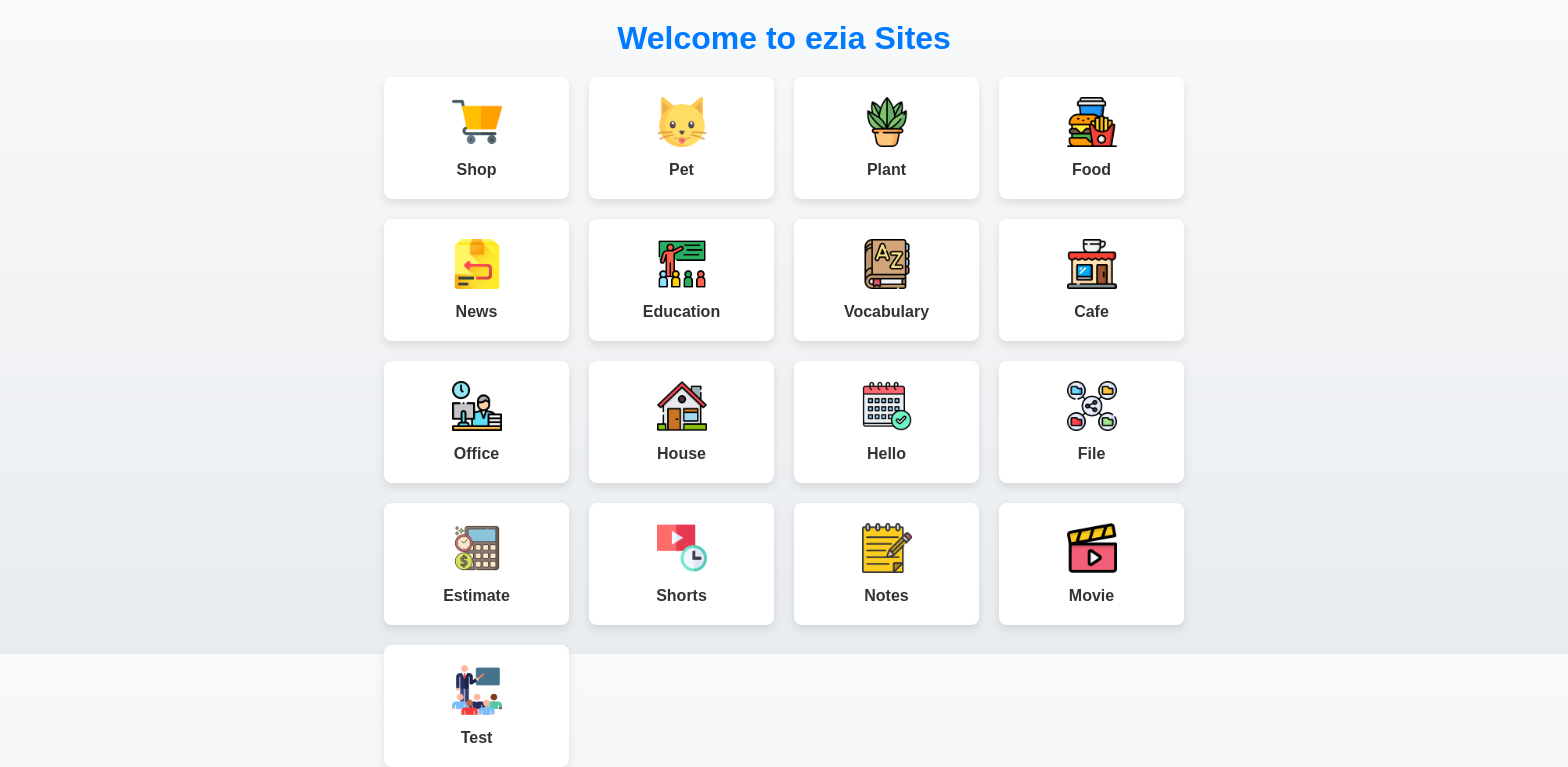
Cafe (1091, 279)
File (1091, 421)
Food (1091, 137)
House (681, 421)
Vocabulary (886, 279)
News (476, 279)
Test (476, 705)
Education (681, 279)
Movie (1091, 563)
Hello (886, 421)
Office (476, 421)
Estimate (476, 563)
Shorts (681, 563)
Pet (681, 137)
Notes (886, 563)
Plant (886, 137)
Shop (476, 137)
